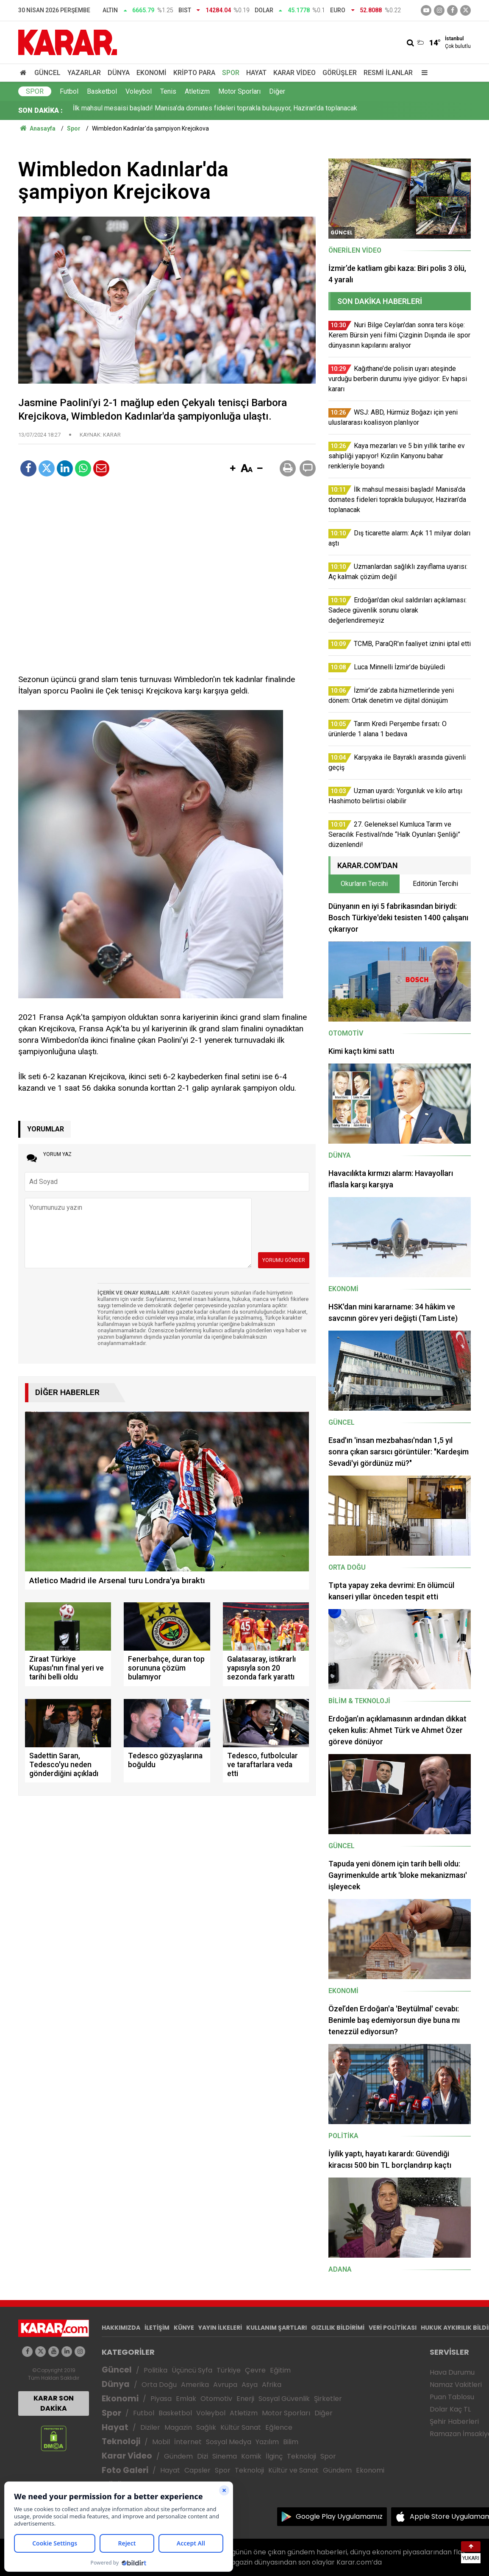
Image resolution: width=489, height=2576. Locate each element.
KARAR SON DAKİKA (53, 2403)
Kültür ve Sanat (293, 2470)
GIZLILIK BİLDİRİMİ (337, 2327)
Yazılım (267, 2442)
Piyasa (161, 2398)
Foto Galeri (125, 2470)
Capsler (197, 2470)
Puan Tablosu (452, 2397)
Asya (250, 2384)
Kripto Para (194, 73)
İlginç (274, 2456)
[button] (232, 469)
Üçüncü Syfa (192, 2370)
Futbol (69, 91)
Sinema (224, 2456)
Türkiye (229, 2370)
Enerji (245, 2398)
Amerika (195, 2384)
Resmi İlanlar (388, 73)
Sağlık (206, 2427)
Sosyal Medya (228, 2442)
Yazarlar (84, 73)
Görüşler (339, 73)
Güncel (47, 73)
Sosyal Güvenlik (284, 2398)
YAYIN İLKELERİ (220, 2327)
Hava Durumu (452, 2372)
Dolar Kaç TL (450, 2409)
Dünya (119, 73)
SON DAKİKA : (40, 110)
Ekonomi (151, 73)
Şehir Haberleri (454, 2421)
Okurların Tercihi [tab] (364, 884)
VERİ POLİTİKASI (393, 2327)
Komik (251, 2456)
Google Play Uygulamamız (339, 2516)
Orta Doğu (159, 2384)
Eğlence (278, 2427)
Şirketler (328, 2398)
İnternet (188, 2442)
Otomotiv (216, 2398)
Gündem (178, 2456)
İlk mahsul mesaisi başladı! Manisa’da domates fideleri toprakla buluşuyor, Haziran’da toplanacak (215, 110)
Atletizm (197, 91)
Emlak (186, 2398)
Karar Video (294, 73)
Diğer (277, 91)
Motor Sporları (239, 91)
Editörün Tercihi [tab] (435, 884)
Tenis (168, 91)
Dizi (202, 2456)
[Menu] (422, 72)
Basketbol (102, 91)
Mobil (161, 2442)
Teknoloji (121, 2441)
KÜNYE (184, 2327)
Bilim (290, 2442)
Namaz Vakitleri (456, 2384)
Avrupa (225, 2384)
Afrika (271, 2384)
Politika (155, 2370)
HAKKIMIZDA (121, 2327)
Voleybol (138, 91)
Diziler (150, 2427)
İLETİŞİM (156, 2327)
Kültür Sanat (240, 2427)
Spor (230, 73)
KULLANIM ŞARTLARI (276, 2327)
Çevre (255, 2370)
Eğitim (280, 2370)
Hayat (256, 73)
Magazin (178, 2427)
